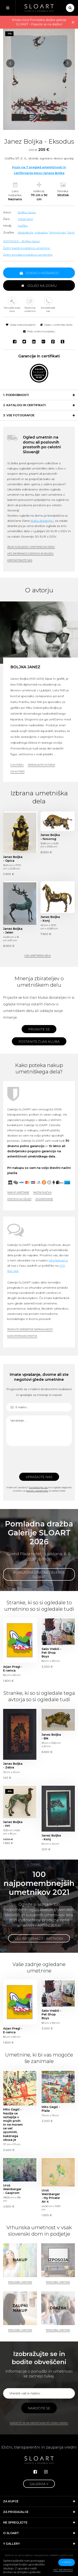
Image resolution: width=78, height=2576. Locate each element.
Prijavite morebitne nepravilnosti (30, 1329)
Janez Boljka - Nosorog (50, 837)
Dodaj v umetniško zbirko (56, 324)
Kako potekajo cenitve (22, 1335)
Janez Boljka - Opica (12, 859)
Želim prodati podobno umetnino (28, 255)
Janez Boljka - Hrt (12, 1824)
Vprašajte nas (39, 1477)
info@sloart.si (58, 1260)
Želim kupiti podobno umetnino (26, 248)
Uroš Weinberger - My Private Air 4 (51, 2196)
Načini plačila (42, 1192)
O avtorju (17, 764)
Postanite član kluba (39, 1042)
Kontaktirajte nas (19, 560)
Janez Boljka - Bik (51, 1736)
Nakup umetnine (18, 1192)
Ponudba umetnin (20, 2282)
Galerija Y (39, 2484)
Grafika (22, 225)
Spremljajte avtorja (41, 764)
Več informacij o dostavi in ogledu (30, 553)
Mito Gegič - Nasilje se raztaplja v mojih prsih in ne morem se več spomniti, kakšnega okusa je (13, 2125)
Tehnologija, (57, 232)
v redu (66, 2562)
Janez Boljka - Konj (50, 919)
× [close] (73, 22)
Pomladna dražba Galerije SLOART (39, 1574)
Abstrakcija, (26, 232)
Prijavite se (39, 1029)
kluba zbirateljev (42, 521)
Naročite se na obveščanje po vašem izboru (39, 2423)
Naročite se (39, 2408)
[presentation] (39, 1458)
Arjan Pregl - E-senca (12, 1668)
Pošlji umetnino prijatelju (39, 331)
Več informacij (63, 2569)
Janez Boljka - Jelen (12, 930)
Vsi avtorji (17, 771)
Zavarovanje (44, 1199)
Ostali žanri (25, 219)
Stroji (70, 232)
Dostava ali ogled (19, 1199)
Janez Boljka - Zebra (12, 1765)
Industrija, (41, 232)
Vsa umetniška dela (37, 955)
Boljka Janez (27, 212)
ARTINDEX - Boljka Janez (21, 241)
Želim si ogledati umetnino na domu (31, 546)
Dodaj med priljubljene (20, 324)
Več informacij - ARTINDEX (39, 1939)
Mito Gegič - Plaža (51, 2109)
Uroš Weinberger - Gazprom (12, 2189)
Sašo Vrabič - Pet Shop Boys (51, 1652)
